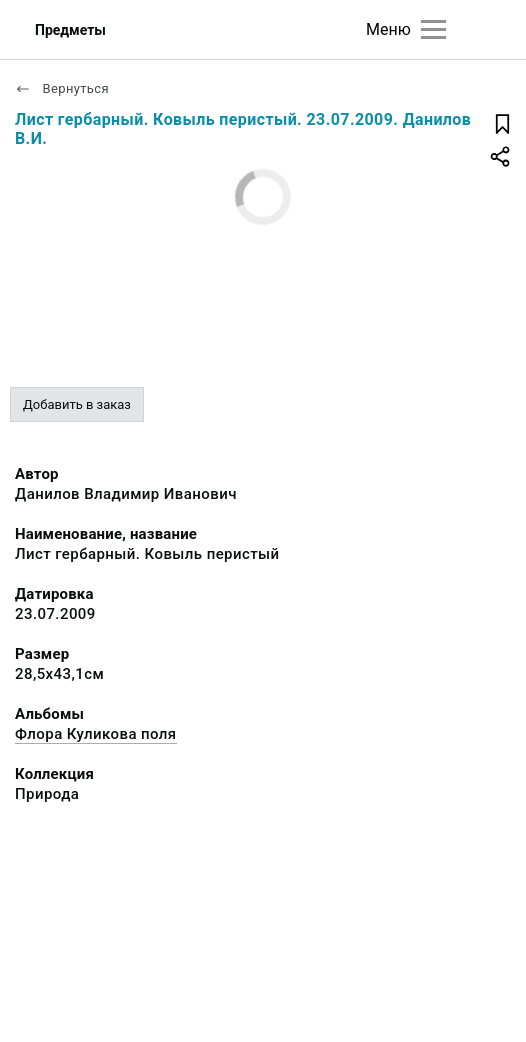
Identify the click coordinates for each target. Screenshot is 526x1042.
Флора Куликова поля (96, 734)
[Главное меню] (433, 29)
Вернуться (62, 88)
